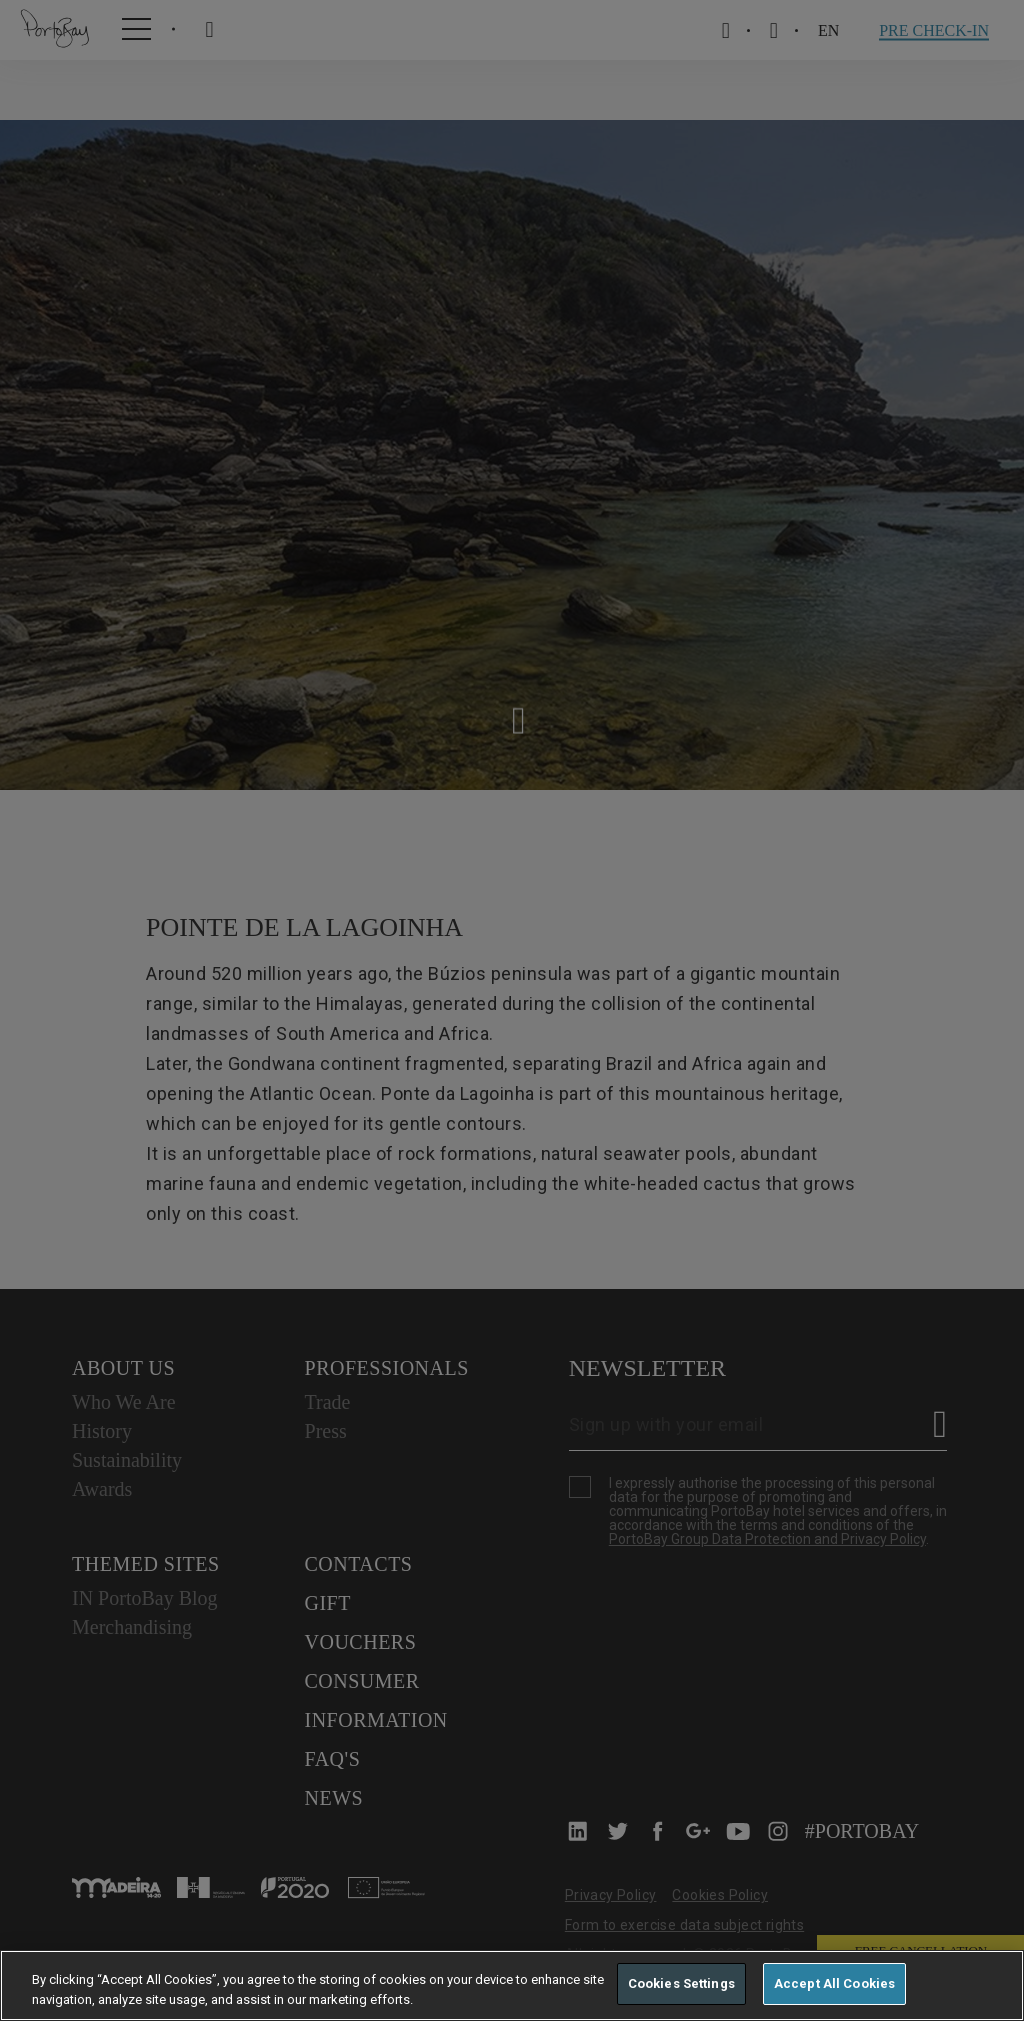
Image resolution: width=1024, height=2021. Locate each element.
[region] (512, 1985)
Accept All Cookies (834, 1983)
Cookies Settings (681, 1983)
